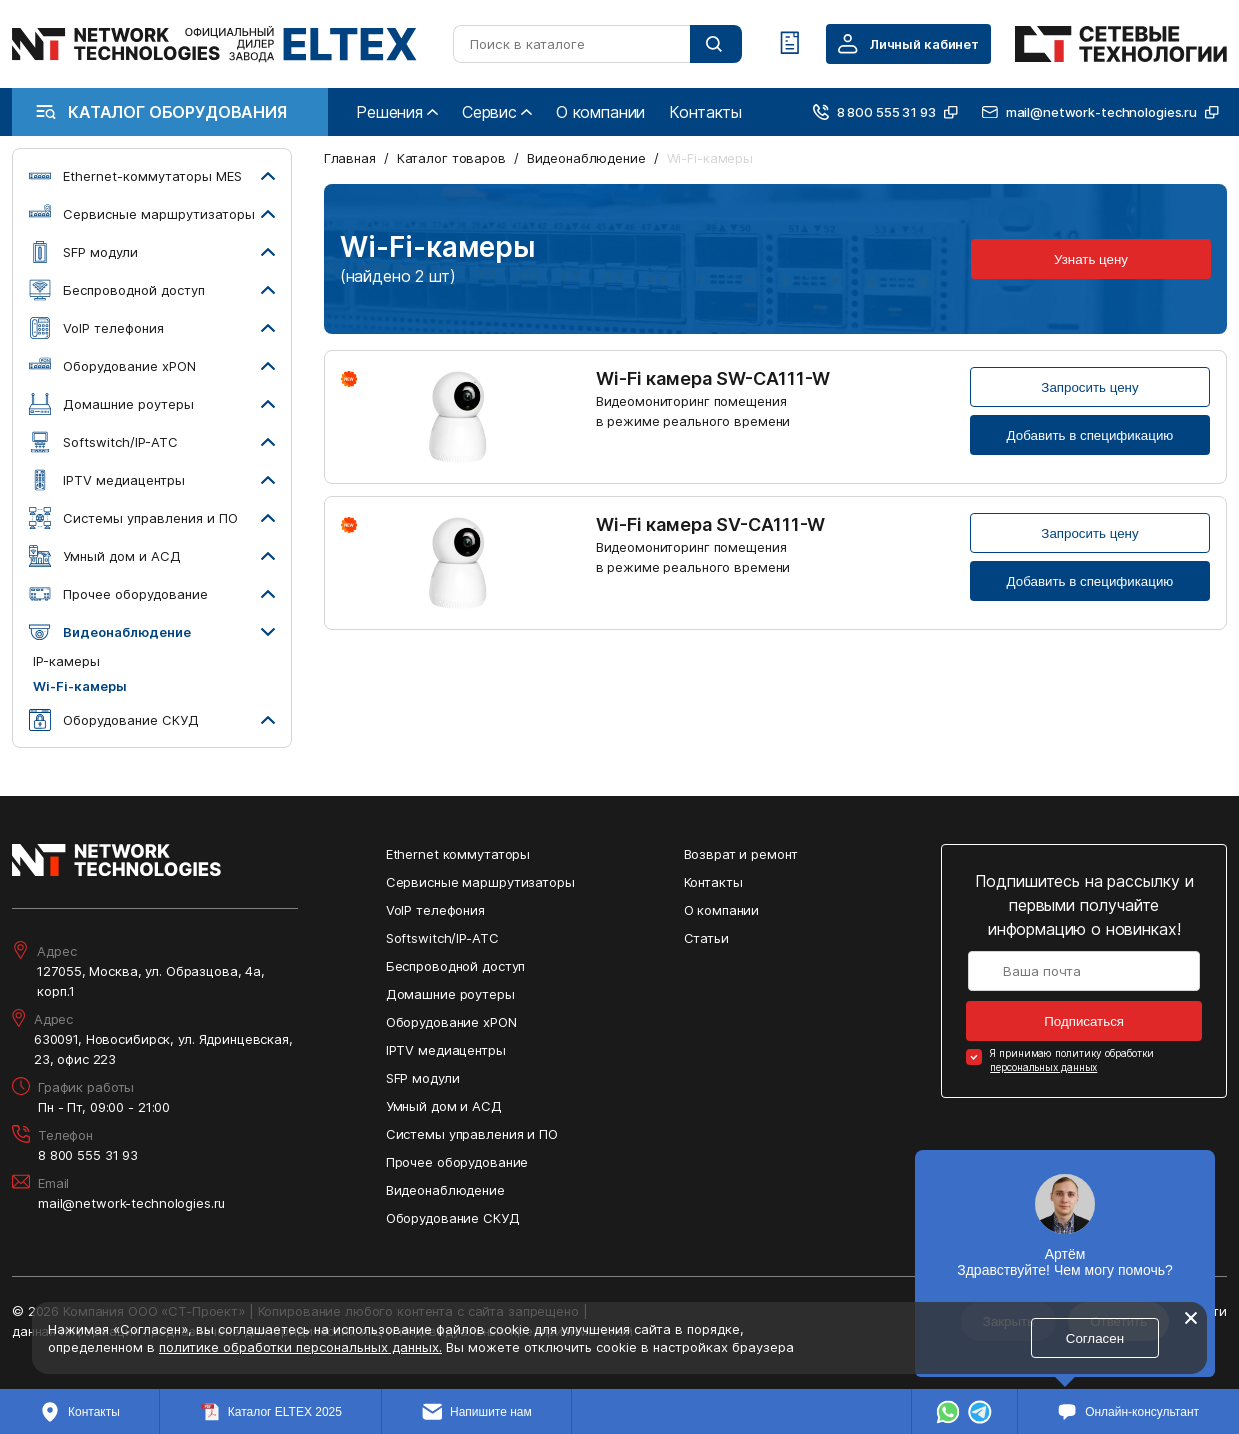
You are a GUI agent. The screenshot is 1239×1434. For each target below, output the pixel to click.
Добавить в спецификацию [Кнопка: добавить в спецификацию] (1090, 435)
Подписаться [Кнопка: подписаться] (1084, 1021)
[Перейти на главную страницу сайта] (214, 44)
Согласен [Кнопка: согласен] (1095, 1338)
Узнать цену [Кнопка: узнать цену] (1091, 259)
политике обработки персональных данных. (300, 1347)
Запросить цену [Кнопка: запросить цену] (1089, 387)
